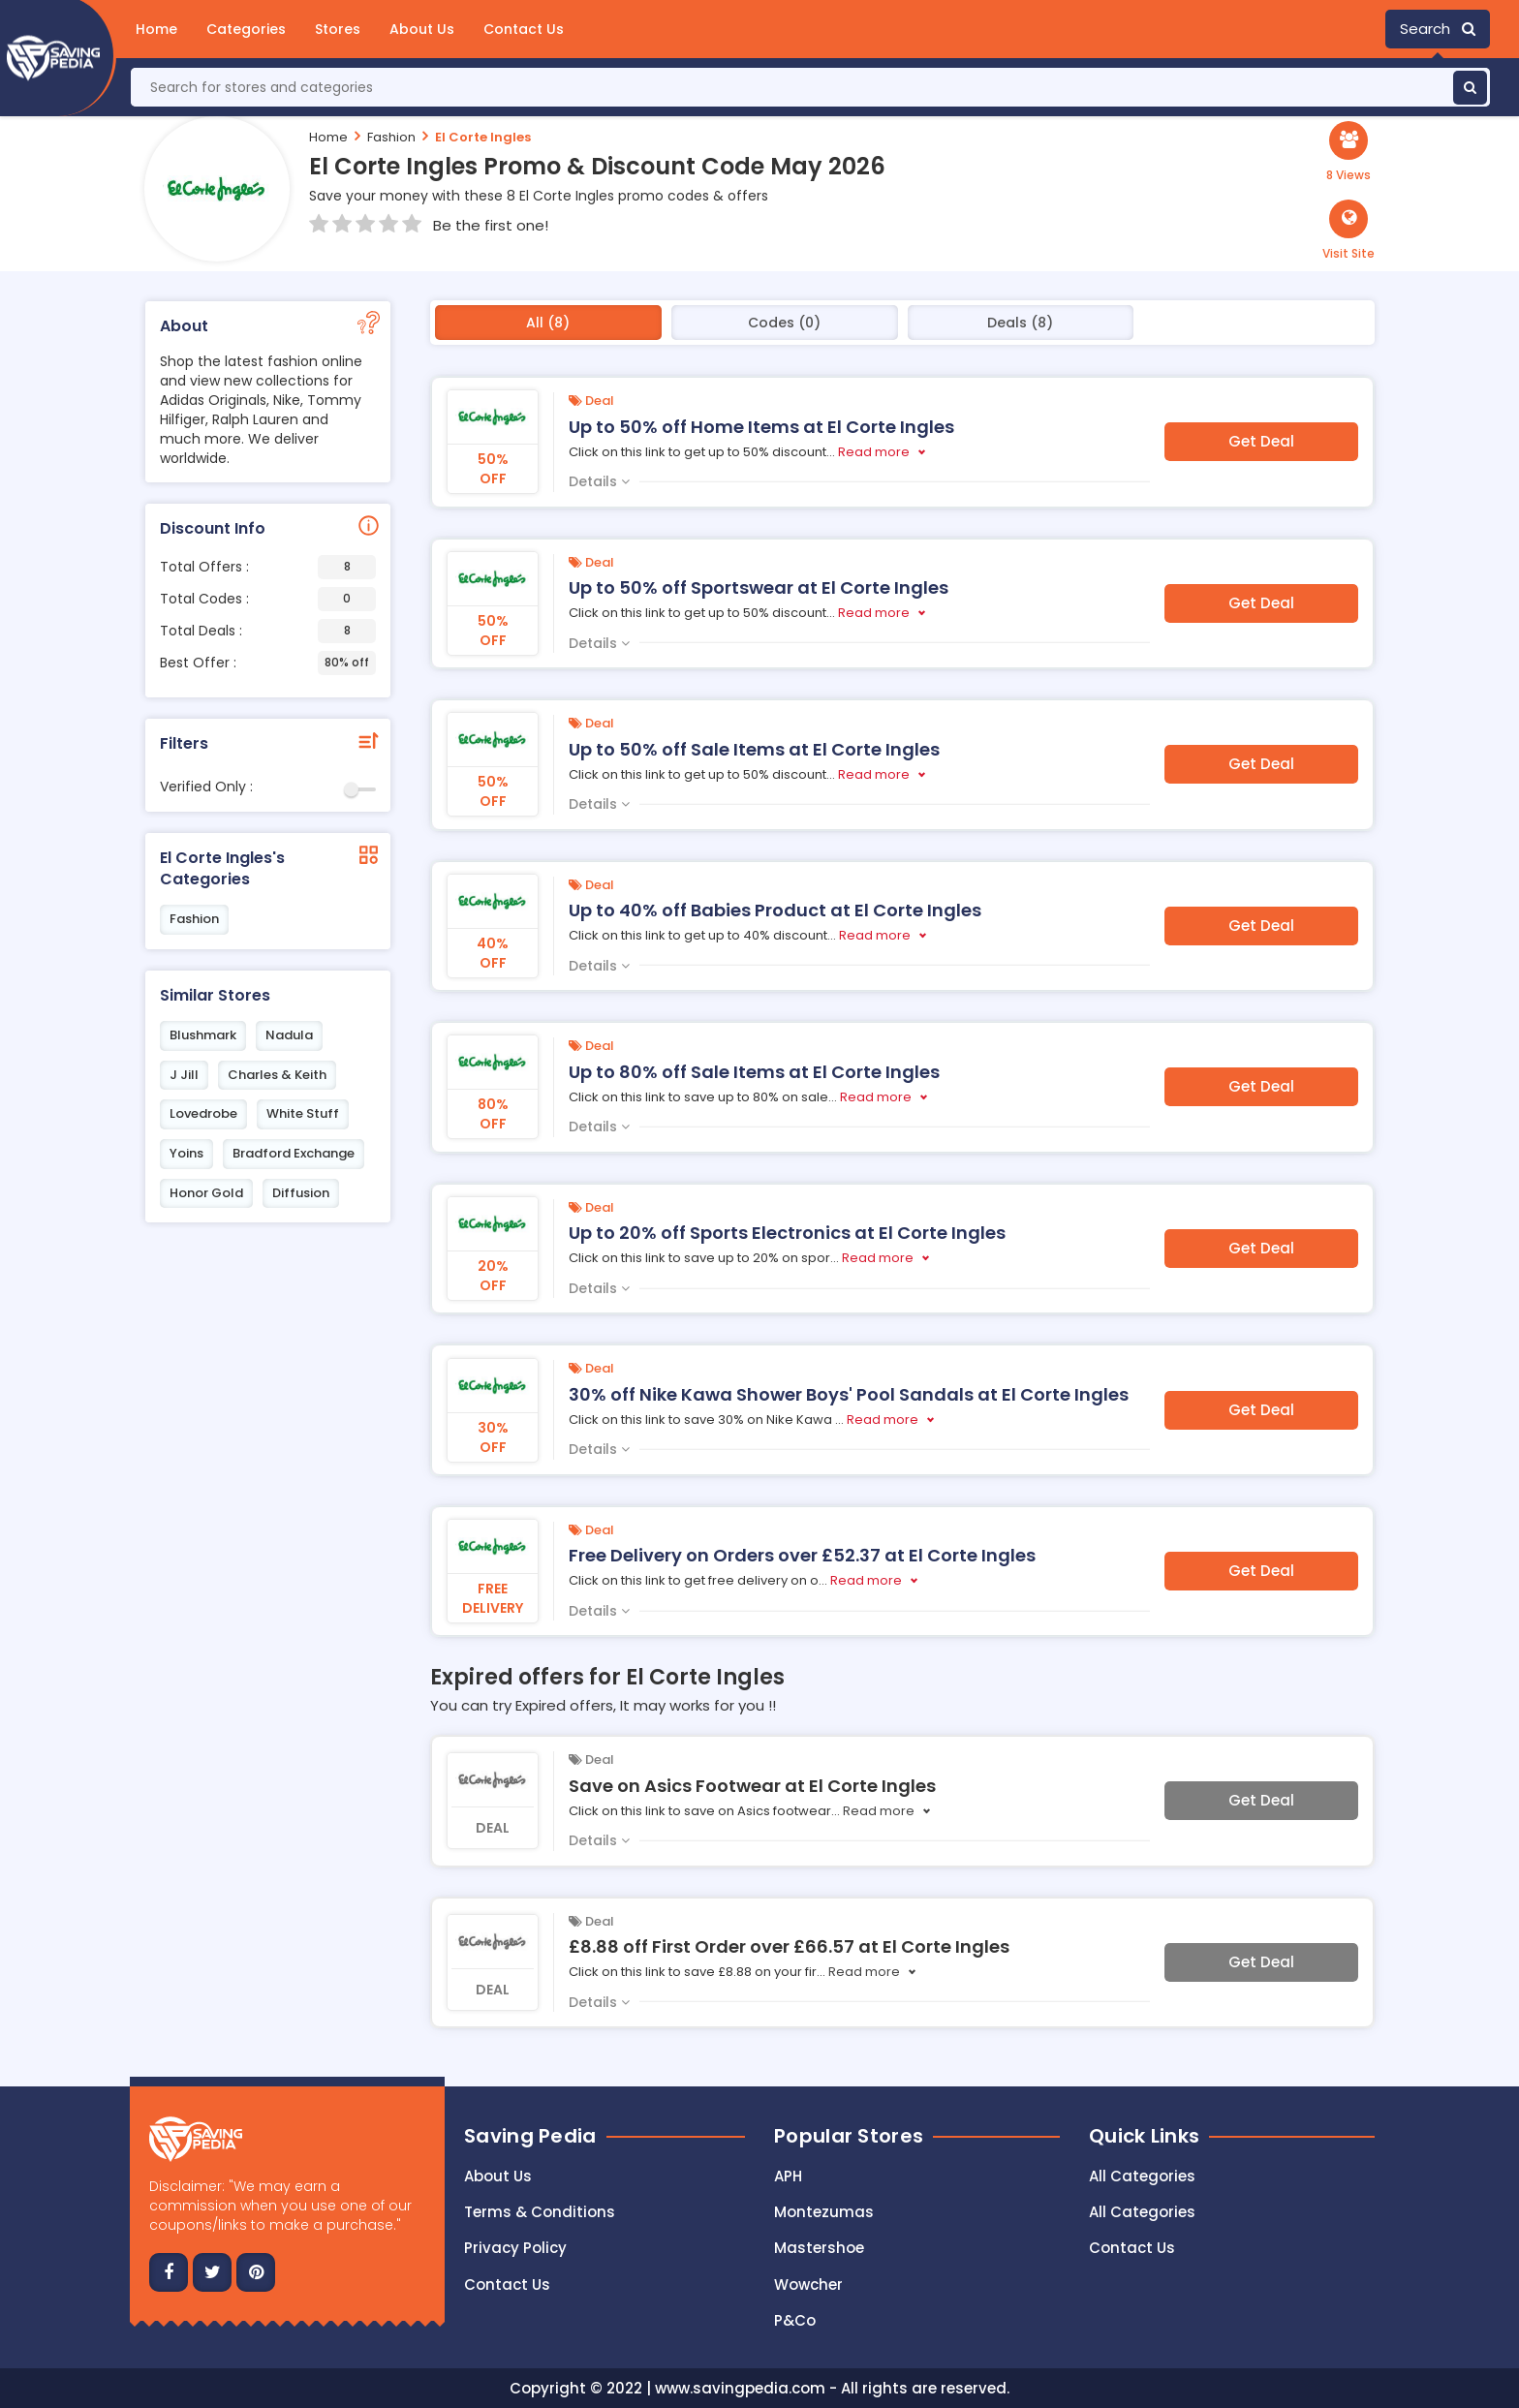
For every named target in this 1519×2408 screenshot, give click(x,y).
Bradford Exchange (293, 1153)
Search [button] (1437, 28)
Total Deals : (268, 631)
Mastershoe (819, 2248)
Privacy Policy (515, 2248)
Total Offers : (268, 567)
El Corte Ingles (483, 137)
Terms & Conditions (539, 2212)
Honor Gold (206, 1193)
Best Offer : (268, 663)
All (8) (548, 322)
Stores (337, 29)
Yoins (186, 1153)
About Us (421, 29)
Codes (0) (784, 322)
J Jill (184, 1074)
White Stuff (302, 1113)
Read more (874, 452)
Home (156, 29)
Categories (246, 29)
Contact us (507, 2284)
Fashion (391, 137)
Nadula (289, 1035)
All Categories (1142, 2176)
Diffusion (300, 1193)
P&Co (795, 2320)
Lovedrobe (203, 1113)
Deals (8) (1020, 322)
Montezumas (824, 2212)
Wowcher (808, 2284)
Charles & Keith (277, 1074)
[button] (1348, 231)
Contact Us (523, 29)
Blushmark (203, 1035)
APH (788, 2176)
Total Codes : (268, 599)
